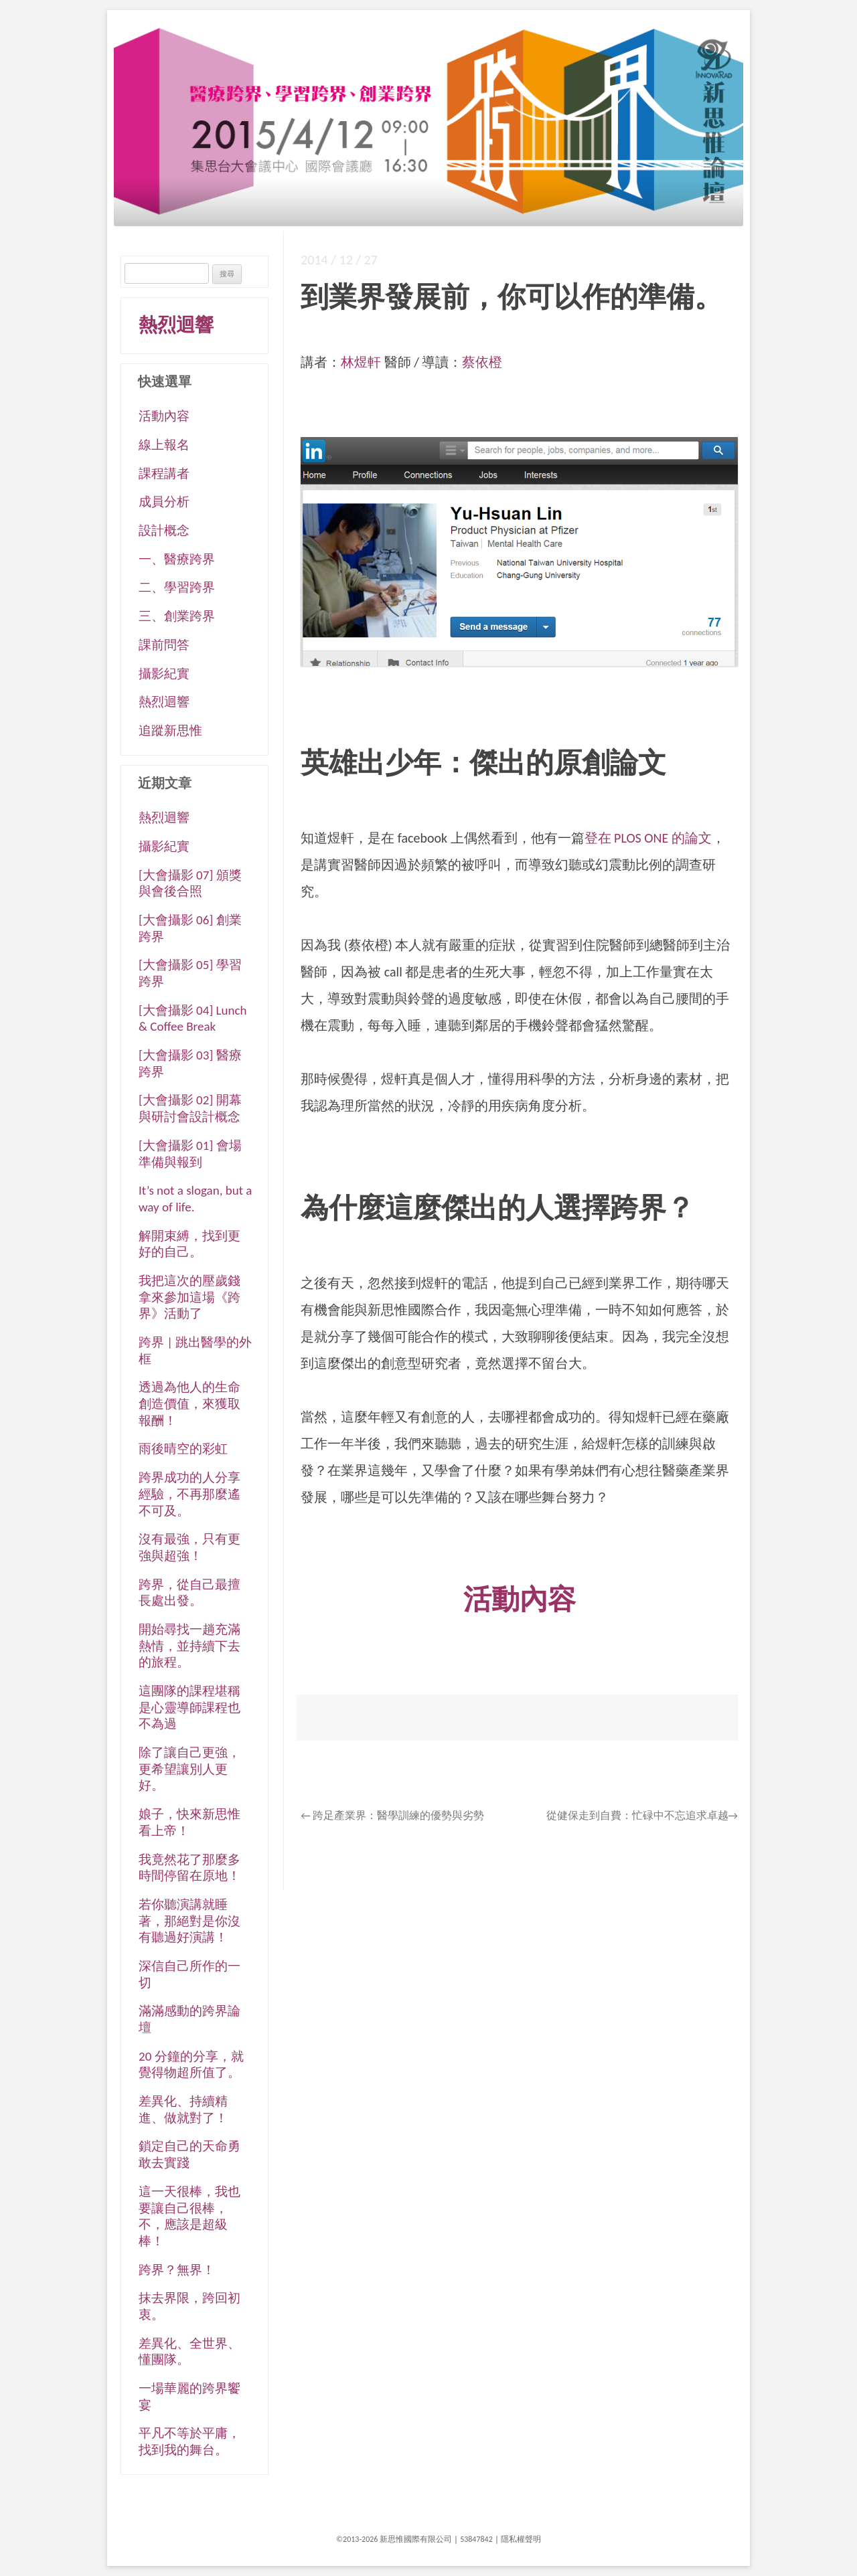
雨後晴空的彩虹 (183, 1448)
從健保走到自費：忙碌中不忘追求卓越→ (642, 1815)
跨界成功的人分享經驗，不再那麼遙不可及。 (189, 1494)
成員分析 (164, 501)
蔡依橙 (482, 362)
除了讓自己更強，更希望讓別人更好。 (189, 1769)
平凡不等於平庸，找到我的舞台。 (189, 2441)
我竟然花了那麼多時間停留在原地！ (189, 1868)
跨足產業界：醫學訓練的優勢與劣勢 (392, 1815)
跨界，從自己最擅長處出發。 (189, 1593)
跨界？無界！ (177, 2270)
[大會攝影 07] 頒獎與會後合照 (190, 883)
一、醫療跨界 (177, 559)
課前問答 (164, 645)
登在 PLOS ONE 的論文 (648, 838)
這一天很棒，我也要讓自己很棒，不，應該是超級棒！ (189, 2216)
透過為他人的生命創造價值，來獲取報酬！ (189, 1403)
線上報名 (164, 444)
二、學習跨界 (177, 587)
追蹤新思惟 (170, 730)
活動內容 (164, 416)
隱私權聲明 (521, 2539)
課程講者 (164, 473)
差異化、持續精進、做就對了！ (183, 2109)
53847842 (476, 2539)
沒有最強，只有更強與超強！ (189, 1547)
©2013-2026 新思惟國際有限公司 (394, 2539)
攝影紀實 (164, 673)
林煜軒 (361, 362)
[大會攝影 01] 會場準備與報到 (190, 1154)
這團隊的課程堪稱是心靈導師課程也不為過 (189, 1707)
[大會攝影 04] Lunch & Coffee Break (192, 1019)
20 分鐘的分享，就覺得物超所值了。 (191, 2065)
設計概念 (164, 530)
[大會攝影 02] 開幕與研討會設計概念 (190, 1108)
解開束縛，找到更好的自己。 (189, 1244)
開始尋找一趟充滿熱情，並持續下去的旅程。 (189, 1646)
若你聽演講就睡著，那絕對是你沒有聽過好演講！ (189, 1921)
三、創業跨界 (177, 616)
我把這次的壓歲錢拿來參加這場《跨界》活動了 (189, 1297)
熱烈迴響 (176, 325)
